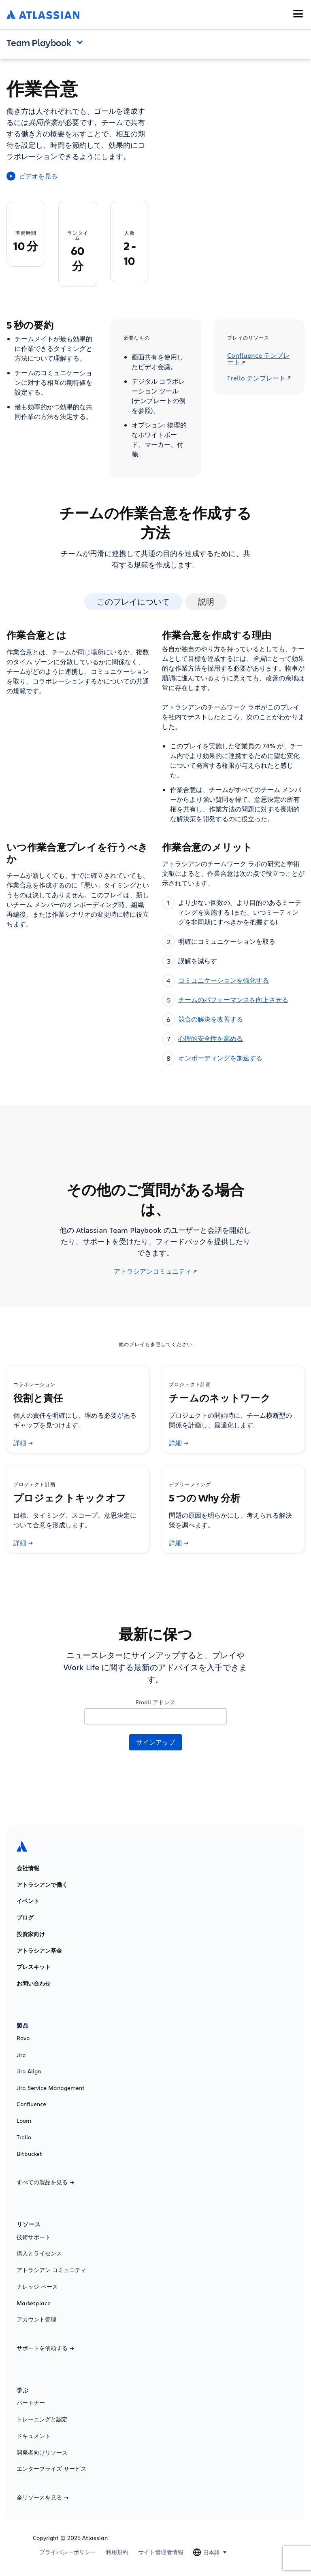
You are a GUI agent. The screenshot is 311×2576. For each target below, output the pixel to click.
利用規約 (117, 2552)
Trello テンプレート (259, 378)
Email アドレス (155, 1702)
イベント (28, 1901)
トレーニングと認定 (42, 2419)
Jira (21, 2054)
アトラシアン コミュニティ (51, 2270)
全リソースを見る (42, 2497)
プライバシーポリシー (67, 2552)
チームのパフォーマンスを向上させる (233, 999)
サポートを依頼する (45, 2348)
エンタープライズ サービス (51, 2469)
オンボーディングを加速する (220, 1057)
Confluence (31, 2104)
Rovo (23, 2038)
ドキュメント (34, 2436)
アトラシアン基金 (39, 1950)
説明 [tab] (206, 601)
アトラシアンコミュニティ (155, 1271)
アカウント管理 (36, 2319)
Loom (24, 2120)
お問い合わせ (34, 1983)
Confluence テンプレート (258, 358)
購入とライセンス (39, 2253)
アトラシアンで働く (42, 1885)
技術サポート (34, 2237)
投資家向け (31, 1934)
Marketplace (34, 2303)
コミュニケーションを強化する (223, 980)
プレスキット (34, 1967)
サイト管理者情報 (160, 2552)
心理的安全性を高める (210, 1038)
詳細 (23, 1443)
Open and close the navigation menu (82, 42)
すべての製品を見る (45, 2182)
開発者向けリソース (42, 2452)
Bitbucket (29, 2154)
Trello (24, 2137)
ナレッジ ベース (37, 2286)
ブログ (25, 1917)
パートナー (31, 2403)
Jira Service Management (51, 2088)
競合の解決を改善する (210, 1019)
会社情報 (28, 1868)
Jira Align (29, 2071)
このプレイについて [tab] (133, 601)
